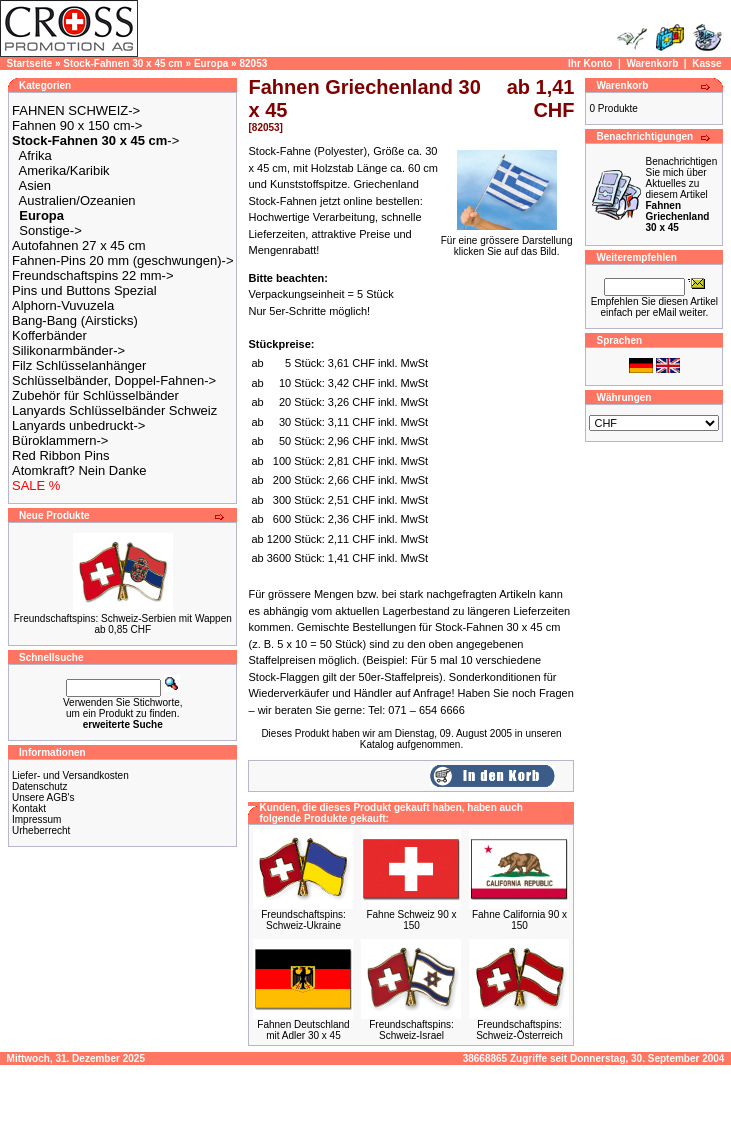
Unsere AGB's (43, 797)
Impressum (36, 819)
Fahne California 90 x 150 (519, 920)
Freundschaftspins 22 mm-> (92, 275)
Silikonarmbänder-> (68, 350)
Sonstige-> (50, 230)
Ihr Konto (590, 63)
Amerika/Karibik (64, 170)
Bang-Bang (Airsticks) (75, 320)
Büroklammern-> (60, 440)
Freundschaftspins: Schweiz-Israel (411, 1030)
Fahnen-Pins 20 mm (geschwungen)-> (122, 260)
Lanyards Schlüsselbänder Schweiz (114, 410)
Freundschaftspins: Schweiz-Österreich (519, 1030)
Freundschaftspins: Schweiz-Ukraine (303, 920)
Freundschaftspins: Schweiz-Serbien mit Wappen (123, 618)
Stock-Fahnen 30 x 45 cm (123, 63)
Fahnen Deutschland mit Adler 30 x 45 (303, 1030)
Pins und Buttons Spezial (84, 290)
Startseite (30, 63)
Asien (35, 185)
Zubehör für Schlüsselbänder (95, 395)
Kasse (706, 63)
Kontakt (29, 808)
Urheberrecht (41, 830)
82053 (253, 63)
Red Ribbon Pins (61, 455)
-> (95, 140)
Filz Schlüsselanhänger (79, 365)
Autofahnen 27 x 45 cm (79, 245)
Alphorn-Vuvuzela (63, 305)
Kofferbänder (49, 335)
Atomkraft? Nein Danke (79, 470)
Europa (211, 63)
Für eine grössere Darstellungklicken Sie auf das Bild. (507, 241)
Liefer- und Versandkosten (70, 775)
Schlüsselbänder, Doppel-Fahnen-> (114, 380)
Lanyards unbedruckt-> (78, 425)
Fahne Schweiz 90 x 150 (411, 920)
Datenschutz (40, 786)
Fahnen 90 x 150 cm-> (77, 125)
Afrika (35, 155)
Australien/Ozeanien (77, 200)
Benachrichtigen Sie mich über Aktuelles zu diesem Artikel (681, 194)
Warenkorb (652, 63)
